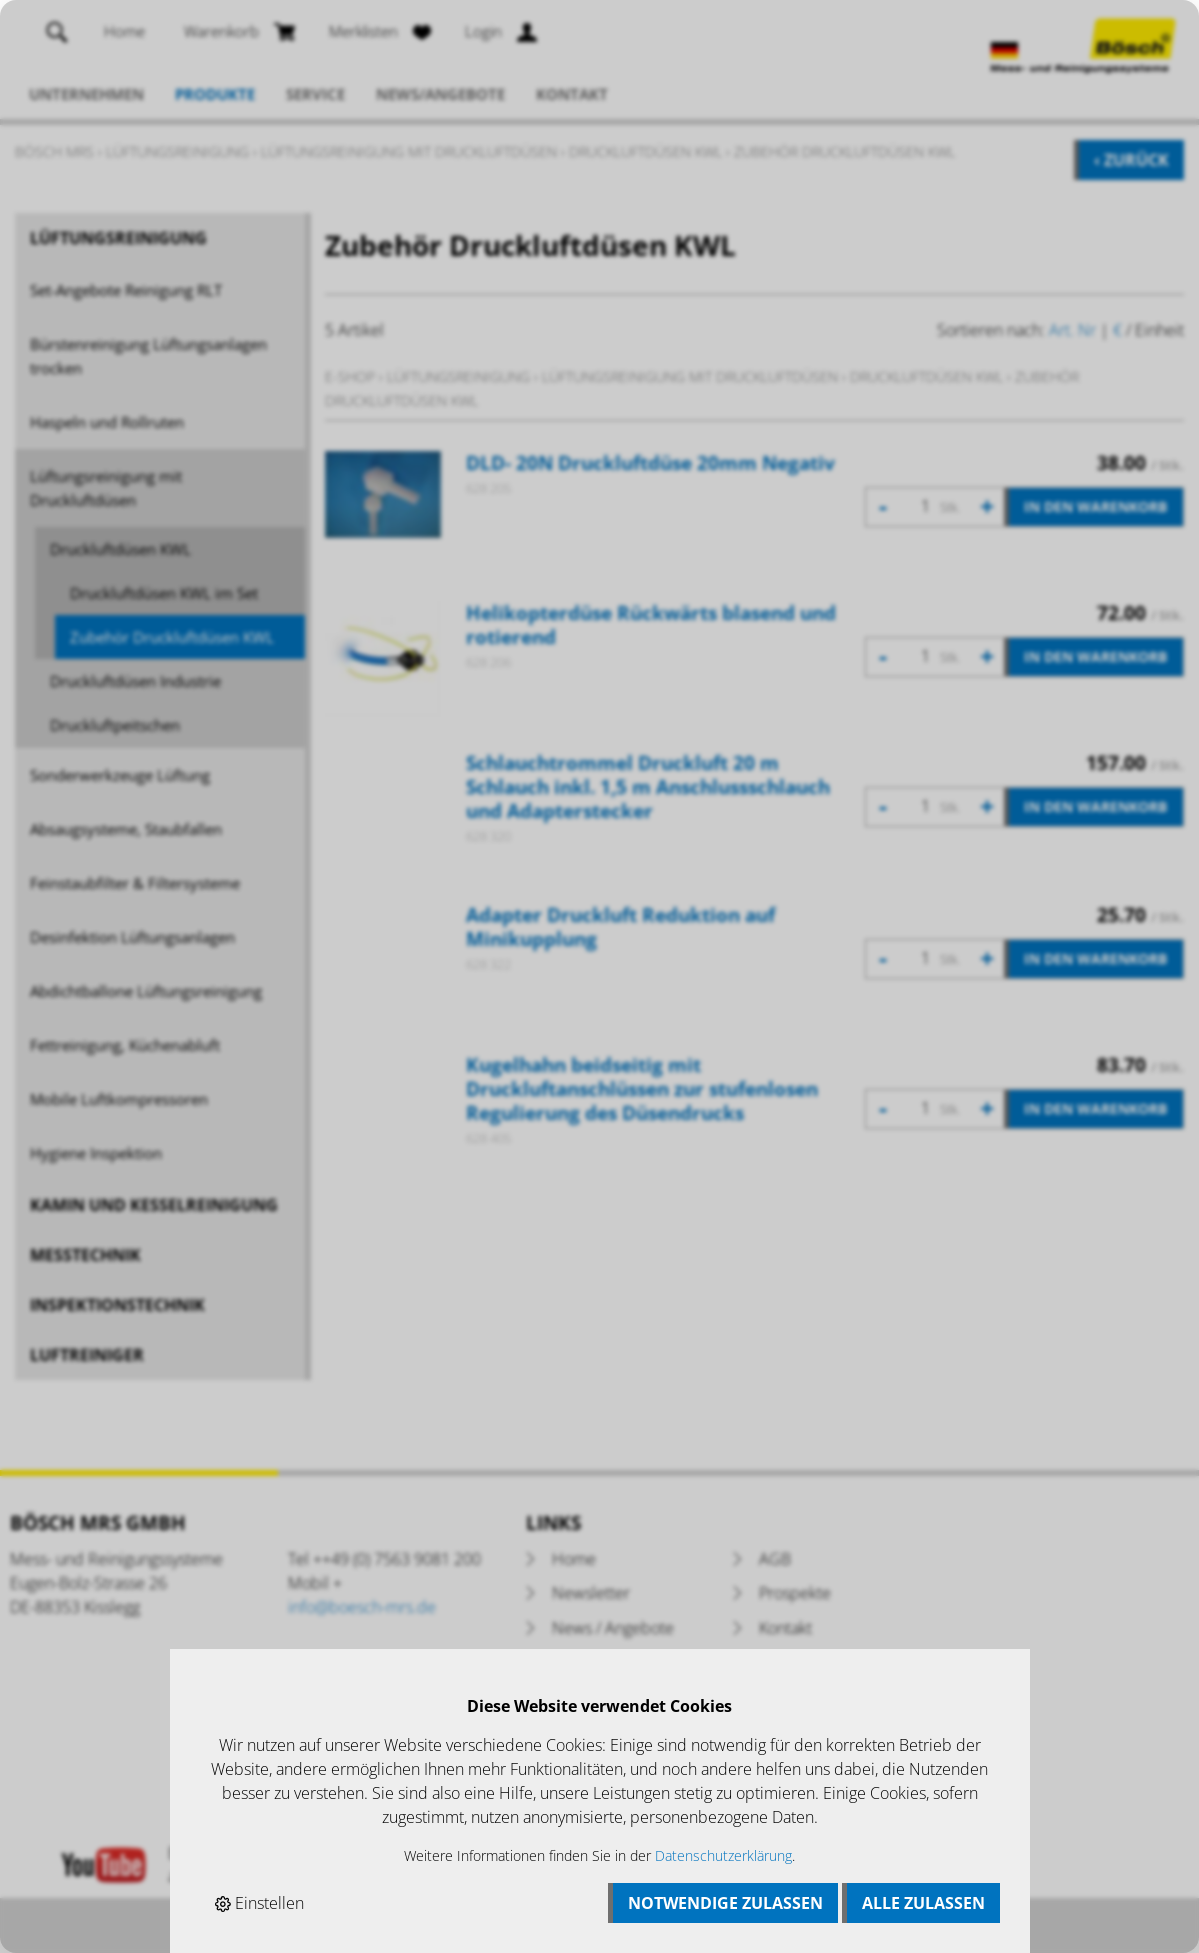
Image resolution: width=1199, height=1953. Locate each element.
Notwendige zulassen (725, 1903)
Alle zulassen (923, 1903)
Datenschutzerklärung (723, 1855)
